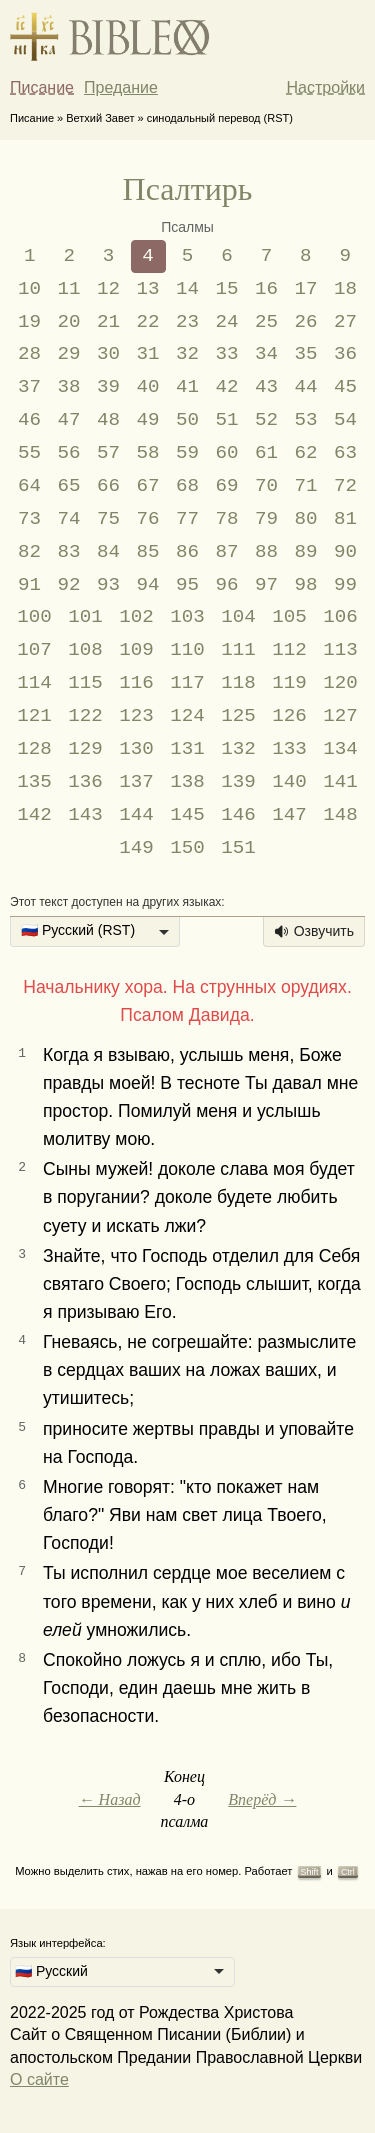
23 (187, 322)
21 (108, 322)
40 (148, 387)
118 (238, 683)
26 (305, 322)
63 (345, 453)
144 (136, 815)
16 (266, 289)
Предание (121, 87)
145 (187, 815)
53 (305, 420)
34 (266, 354)
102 (136, 617)
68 (187, 486)
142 (34, 815)
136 (85, 782)
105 (289, 617)
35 (305, 354)
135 (34, 782)
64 (29, 486)
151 (238, 848)
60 (226, 453)
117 (187, 683)
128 (34, 749)
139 (238, 782)
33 (226, 354)
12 (108, 289)
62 (305, 453)
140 (289, 782)
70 (266, 486)
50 (187, 420)
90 (345, 552)
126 (289, 716)
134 (340, 749)
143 (85, 815)
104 (238, 617)
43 (266, 387)
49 (148, 420)
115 (85, 683)
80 (305, 519)
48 (108, 420)
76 (148, 519)
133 (289, 749)
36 (345, 354)
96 (226, 585)
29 (69, 354)
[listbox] (95, 932)
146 (238, 815)
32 (187, 354)
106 (340, 617)
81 (345, 519)
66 (108, 486)
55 (29, 453)
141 (340, 782)
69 (226, 486)
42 (226, 387)
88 (266, 552)
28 (29, 354)
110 (187, 650)
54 (345, 420)
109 (136, 650)
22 (148, 322)
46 (29, 420)
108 (85, 650)
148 (340, 815)
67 (148, 486)
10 (29, 289)
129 (85, 749)
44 (305, 387)
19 (29, 322)
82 (29, 552)
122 (85, 716)
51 (226, 420)
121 (34, 716)
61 (266, 453)
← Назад (110, 1799)
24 (226, 322)
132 (238, 749)
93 (108, 585)
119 (289, 683)
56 (69, 453)
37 (29, 387)
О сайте (39, 2079)
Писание (42, 87)
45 (345, 387)
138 (187, 782)
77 (187, 519)
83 (69, 552)
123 (136, 716)
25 (266, 322)
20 (69, 322)
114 (34, 683)
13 (148, 289)
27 (345, 322)
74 (69, 519)
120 (340, 683)
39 (108, 387)
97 (266, 585)
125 (238, 716)
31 (148, 354)
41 (187, 387)
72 (345, 486)
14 (187, 289)
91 (29, 585)
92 (69, 585)
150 (187, 848)
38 (69, 387)
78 (226, 519)
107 (34, 650)
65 (69, 486)
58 (148, 453)
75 (108, 519)
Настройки (326, 87)
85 (148, 552)
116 (136, 683)
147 (289, 815)
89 (305, 552)
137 (136, 782)
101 (85, 617)
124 (187, 716)
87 (226, 552)
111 (238, 650)
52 (266, 420)
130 (136, 749)
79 (266, 519)
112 (289, 650)
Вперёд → (262, 1799)
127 (340, 716)
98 (305, 585)
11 (69, 289)
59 (187, 453)
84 (108, 552)
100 (34, 617)
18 (345, 289)
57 (108, 453)
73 (29, 519)
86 (187, 552)
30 (108, 354)
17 (305, 289)
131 (187, 749)
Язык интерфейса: (58, 1943)
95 (187, 585)
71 (305, 486)
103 (187, 617)
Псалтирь (188, 189)
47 (69, 420)
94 (148, 585)
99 (345, 585)
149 (136, 848)
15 (226, 289)
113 (340, 650)
